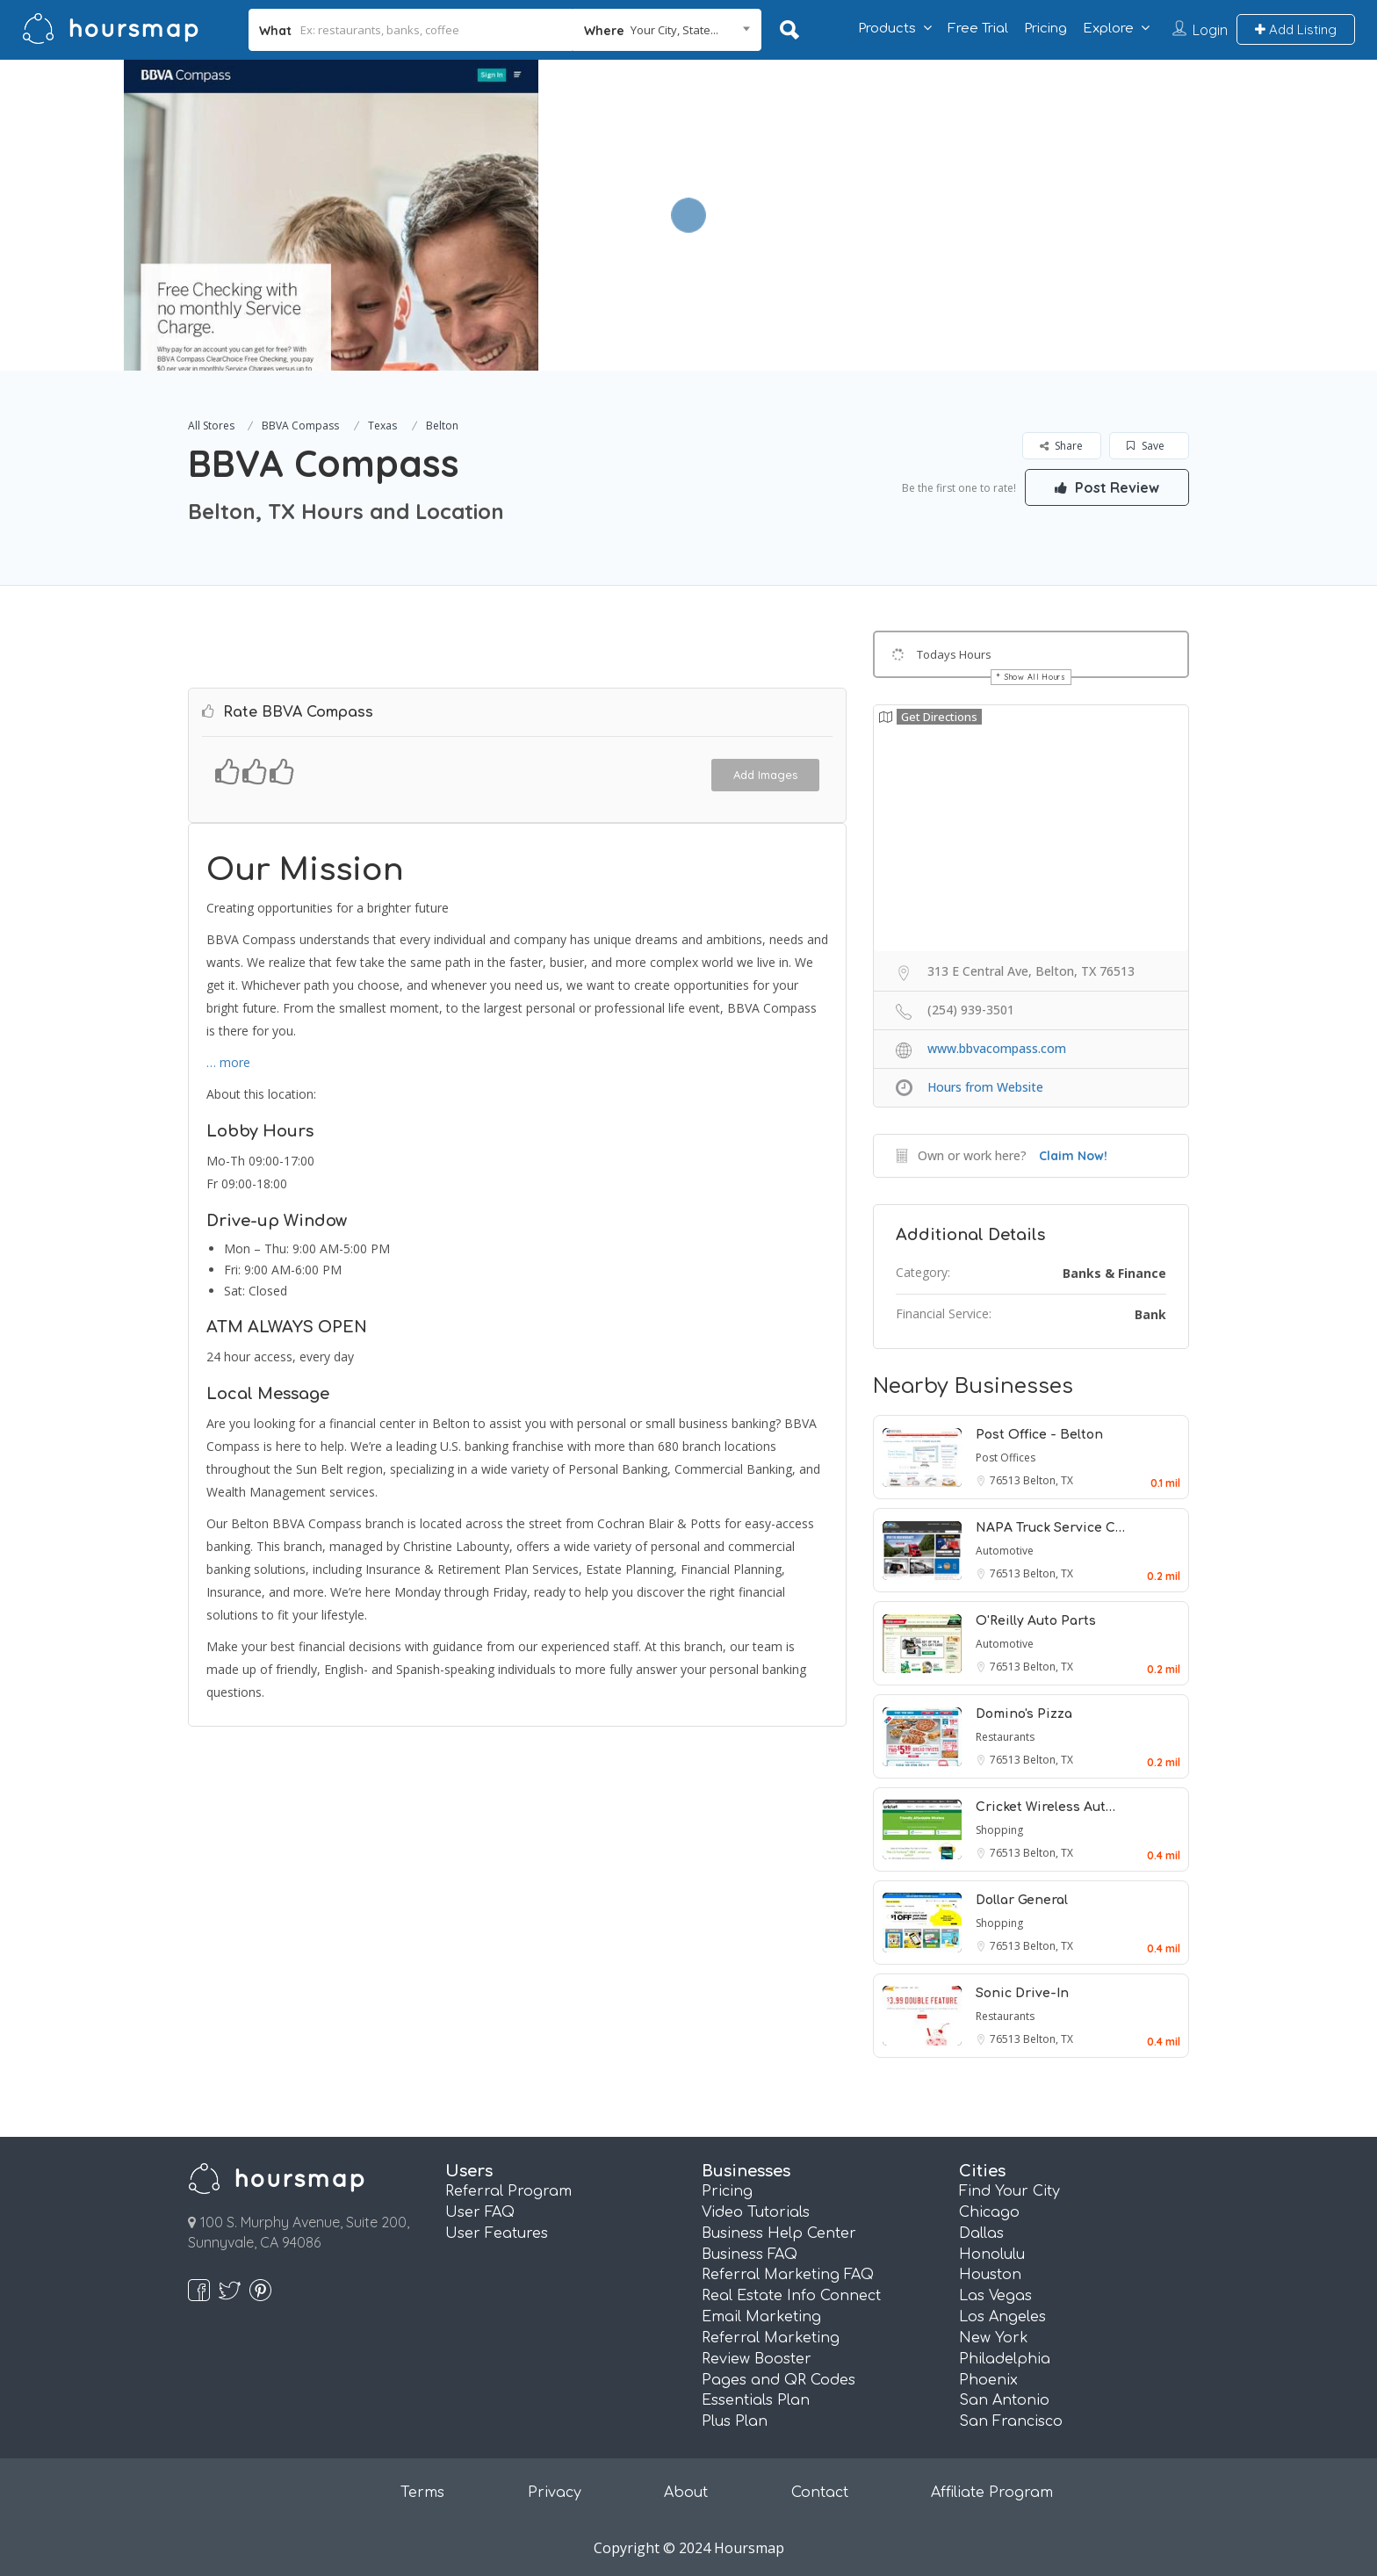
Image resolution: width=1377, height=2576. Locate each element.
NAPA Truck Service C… (1050, 1527)
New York (993, 2338)
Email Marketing (761, 2317)
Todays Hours (954, 654)
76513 (1006, 1480)
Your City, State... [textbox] (674, 30)
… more (228, 1062)
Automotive (1005, 1550)
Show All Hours (1035, 677)
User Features (496, 2233)
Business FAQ (749, 2254)
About (686, 2492)
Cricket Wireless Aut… (1045, 1807)
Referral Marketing (771, 2338)
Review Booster (756, 2359)
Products (887, 28)
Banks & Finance (1114, 1273)
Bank (1150, 1314)
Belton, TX (1048, 1480)
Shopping (999, 1829)
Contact (819, 2492)
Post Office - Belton (1039, 1434)
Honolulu (992, 2254)
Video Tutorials (756, 2212)
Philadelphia (1004, 2359)
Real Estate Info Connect (791, 2296)
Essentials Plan (756, 2400)
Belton (442, 425)
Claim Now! (1073, 1156)
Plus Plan (735, 2421)
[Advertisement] (993, 183)
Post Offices (1005, 1457)
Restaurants (1005, 1736)
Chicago (989, 2212)
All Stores (211, 425)
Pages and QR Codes (778, 2380)
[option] (331, 215)
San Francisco (1011, 2421)
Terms (422, 2492)
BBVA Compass (300, 425)
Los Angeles (1002, 2317)
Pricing (1045, 28)
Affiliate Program (992, 2492)
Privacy (554, 2492)
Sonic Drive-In (1022, 1993)
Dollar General (1022, 1900)
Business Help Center (779, 2233)
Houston (990, 2275)
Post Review (1105, 486)
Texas (382, 425)
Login (1210, 30)
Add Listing (1296, 29)
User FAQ (480, 2212)
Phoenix (988, 2380)
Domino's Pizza (1024, 1714)
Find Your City (1009, 2191)
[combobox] (667, 30)
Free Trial (978, 28)
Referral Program (508, 2191)
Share (1061, 445)
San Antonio (1004, 2400)
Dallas (981, 2233)
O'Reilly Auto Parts (1036, 1620)
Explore (1108, 28)
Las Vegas (995, 2296)
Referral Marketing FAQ (788, 2275)
